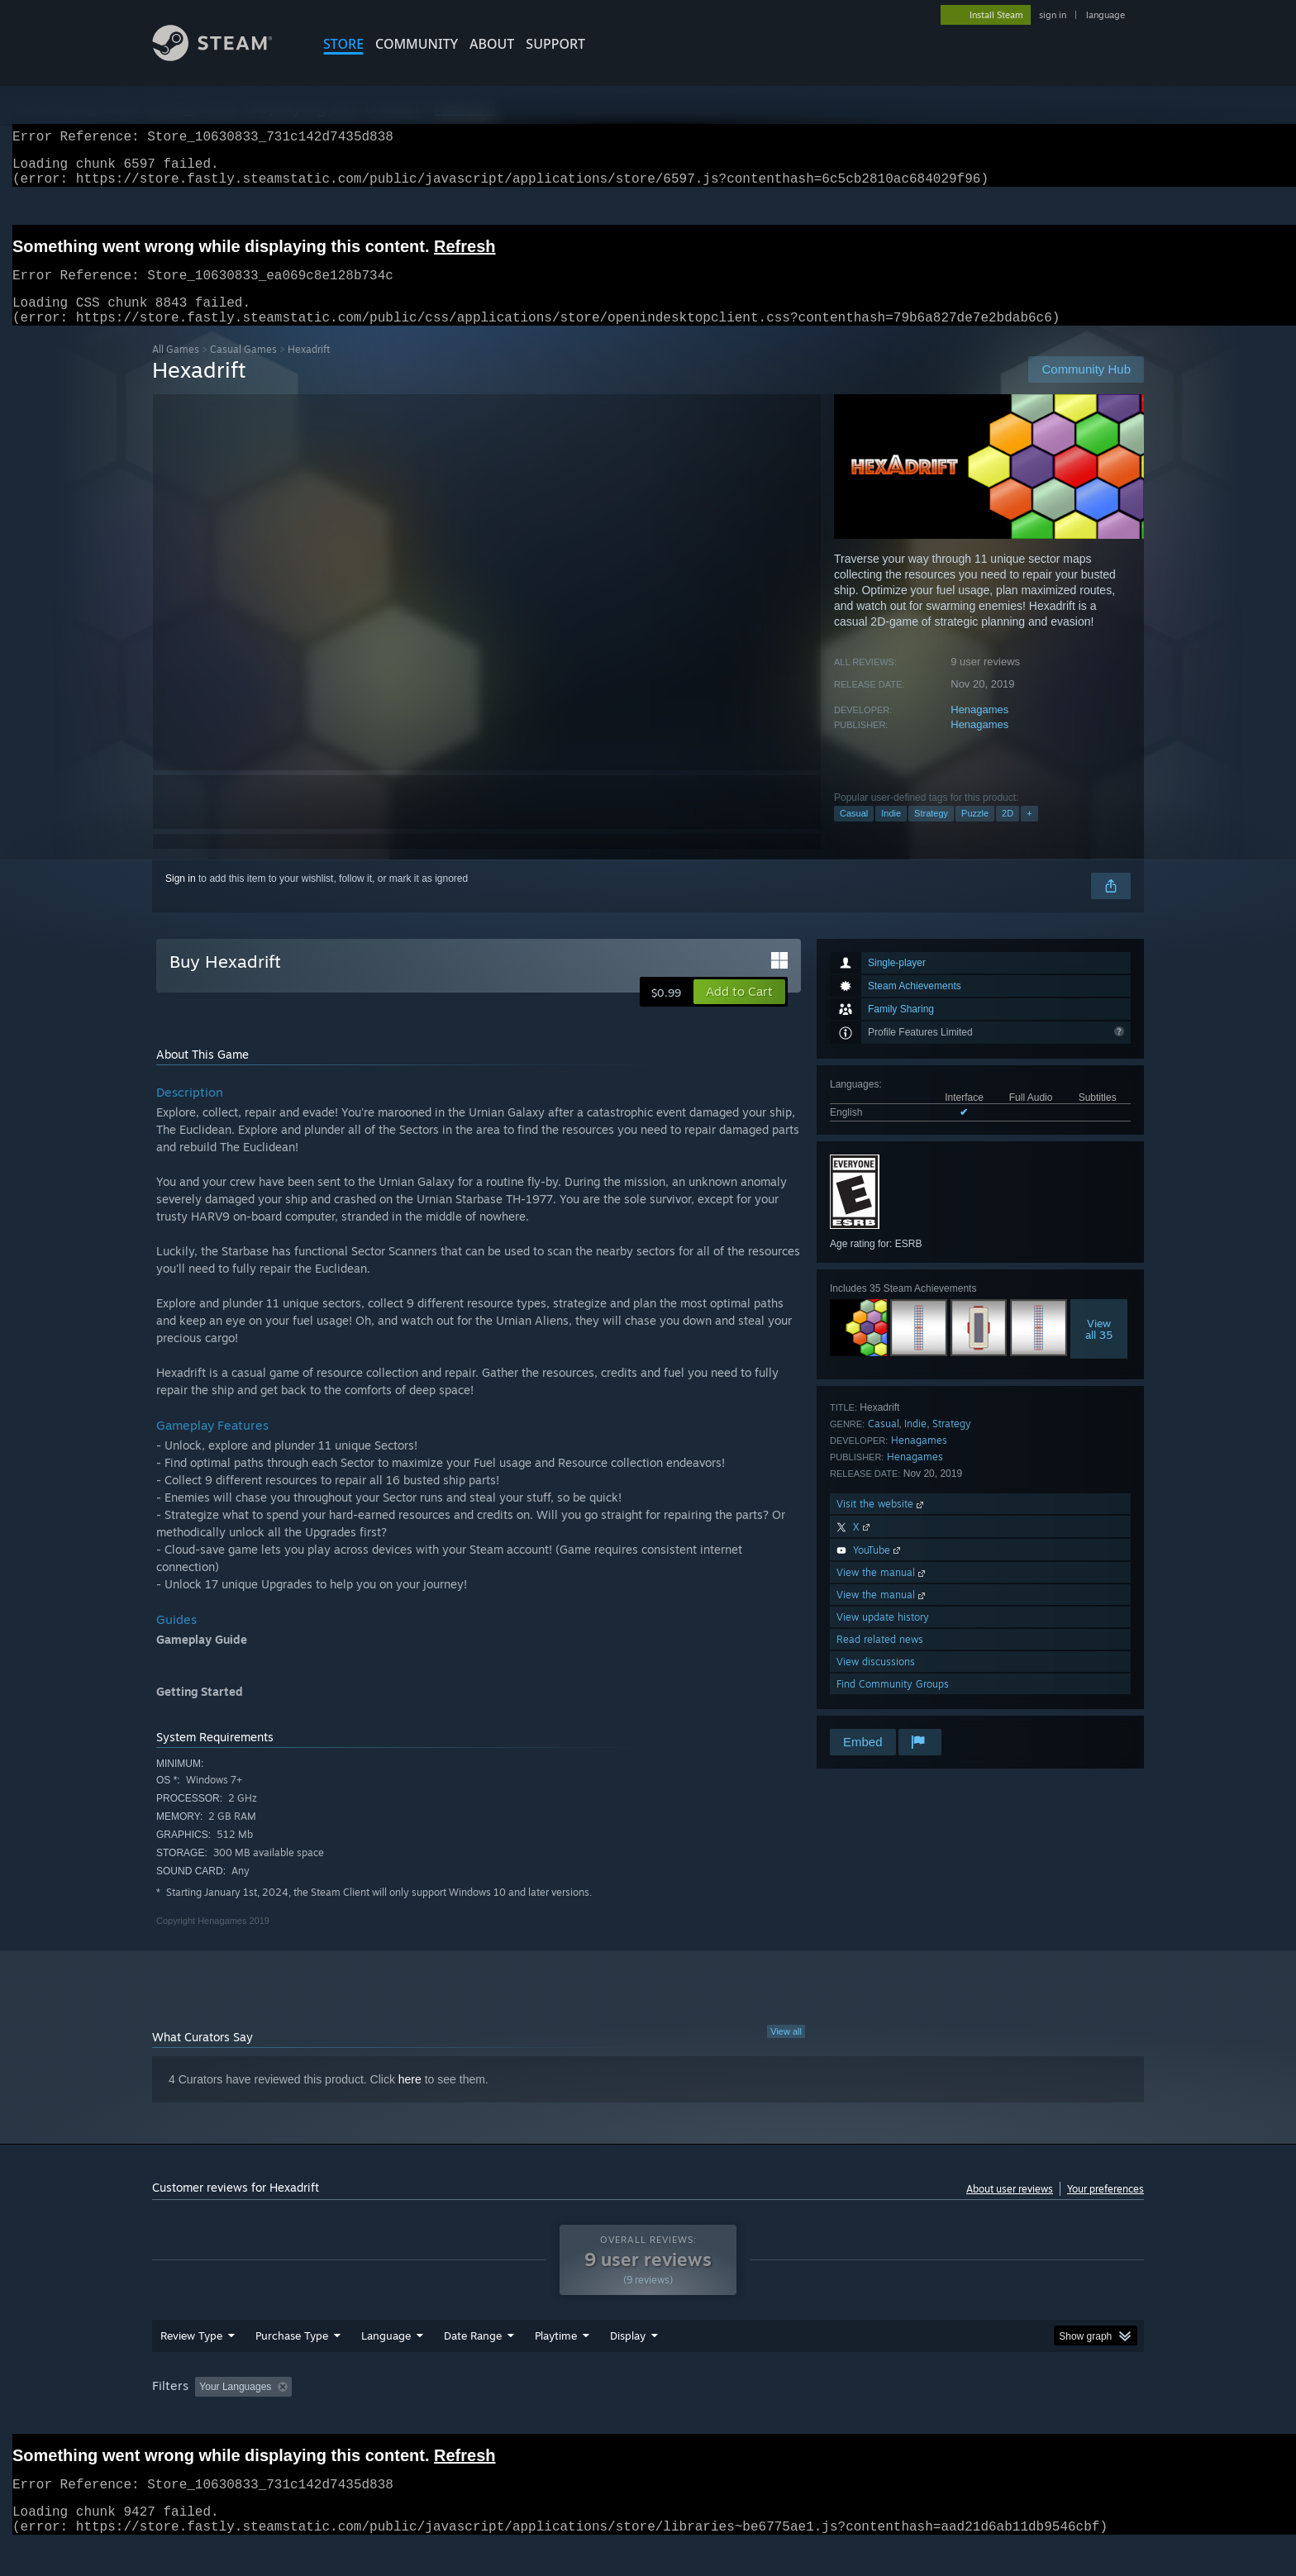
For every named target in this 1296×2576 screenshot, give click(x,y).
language (1105, 15)
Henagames (979, 729)
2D (1007, 833)
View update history (882, 1637)
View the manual (882, 1592)
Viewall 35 (1099, 1348)
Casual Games (243, 369)
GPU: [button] (928, 2418)
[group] (648, 2419)
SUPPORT (555, 44)
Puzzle (975, 833)
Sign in (180, 898)
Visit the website (881, 1523)
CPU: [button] (872, 2418)
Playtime (556, 2367)
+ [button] (1029, 833)
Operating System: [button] (787, 2418)
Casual (854, 833)
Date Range (473, 2367)
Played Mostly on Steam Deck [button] (649, 2418)
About (491, 44)
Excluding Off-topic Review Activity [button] (402, 2418)
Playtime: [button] (530, 2418)
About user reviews (1009, 2208)
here (410, 2099)
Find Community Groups (892, 1703)
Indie (891, 833)
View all (786, 2051)
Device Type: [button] (999, 2418)
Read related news (879, 1659)
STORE (343, 44)
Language (386, 2367)
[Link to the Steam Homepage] (225, 57)
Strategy (931, 833)
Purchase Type (291, 2367)
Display (628, 2367)
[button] (739, 1011)
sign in (1052, 15)
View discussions (875, 1681)
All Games (175, 369)
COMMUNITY (416, 44)
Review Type (191, 2367)
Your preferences (1105, 2208)
